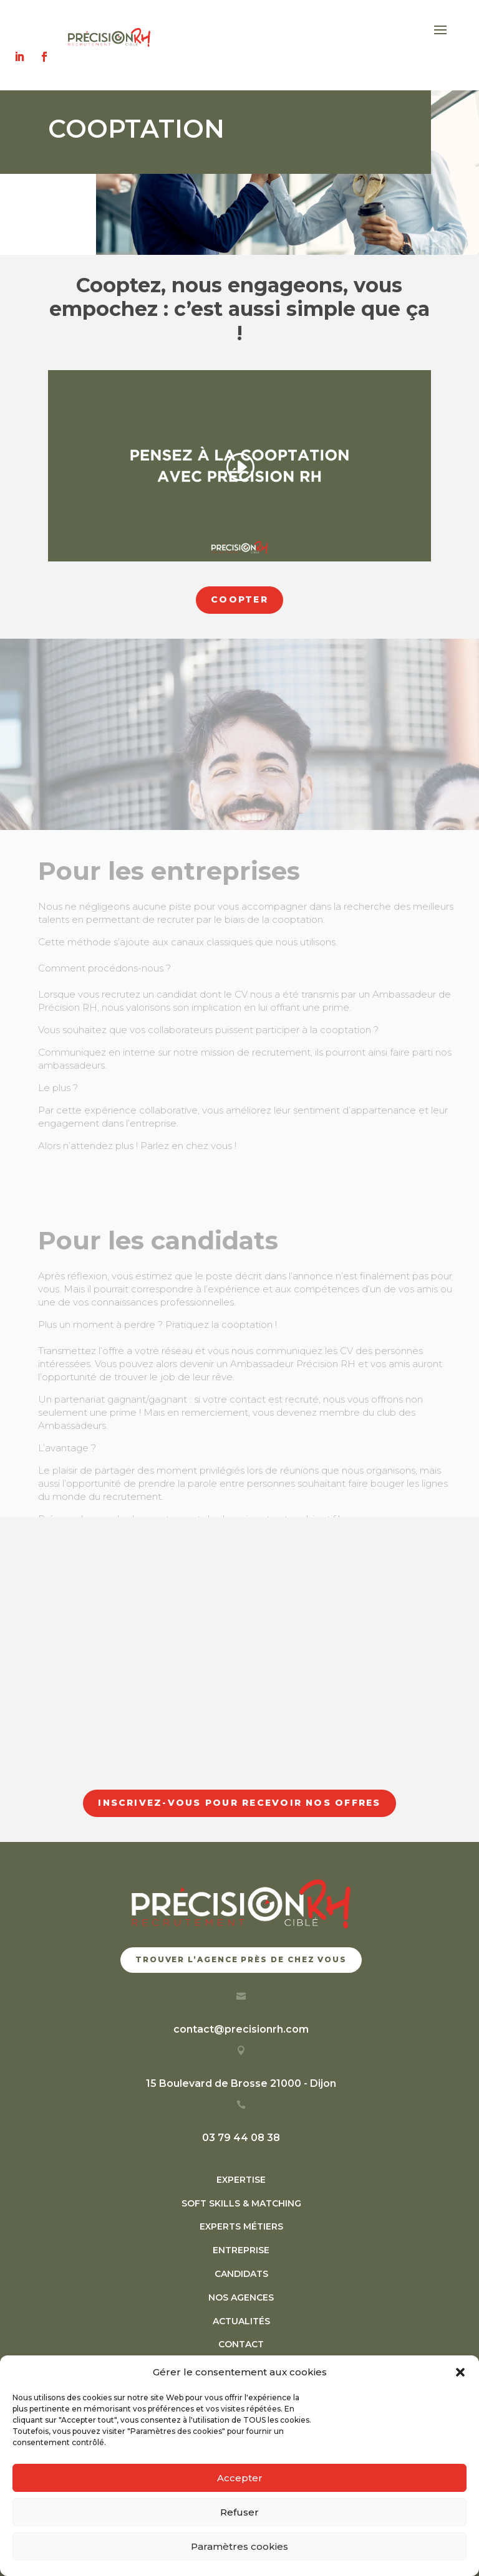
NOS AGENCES (241, 2297)
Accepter (240, 2478)
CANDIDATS (241, 2273)
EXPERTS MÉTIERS (241, 2226)
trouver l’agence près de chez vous (241, 1959)
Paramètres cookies (239, 2546)
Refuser (239, 2512)
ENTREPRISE (241, 2250)
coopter (239, 599)
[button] (460, 2372)
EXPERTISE (241, 2179)
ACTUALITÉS (241, 2321)
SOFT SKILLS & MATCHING (241, 2203)
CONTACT (241, 2344)
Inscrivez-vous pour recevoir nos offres (239, 1802)
